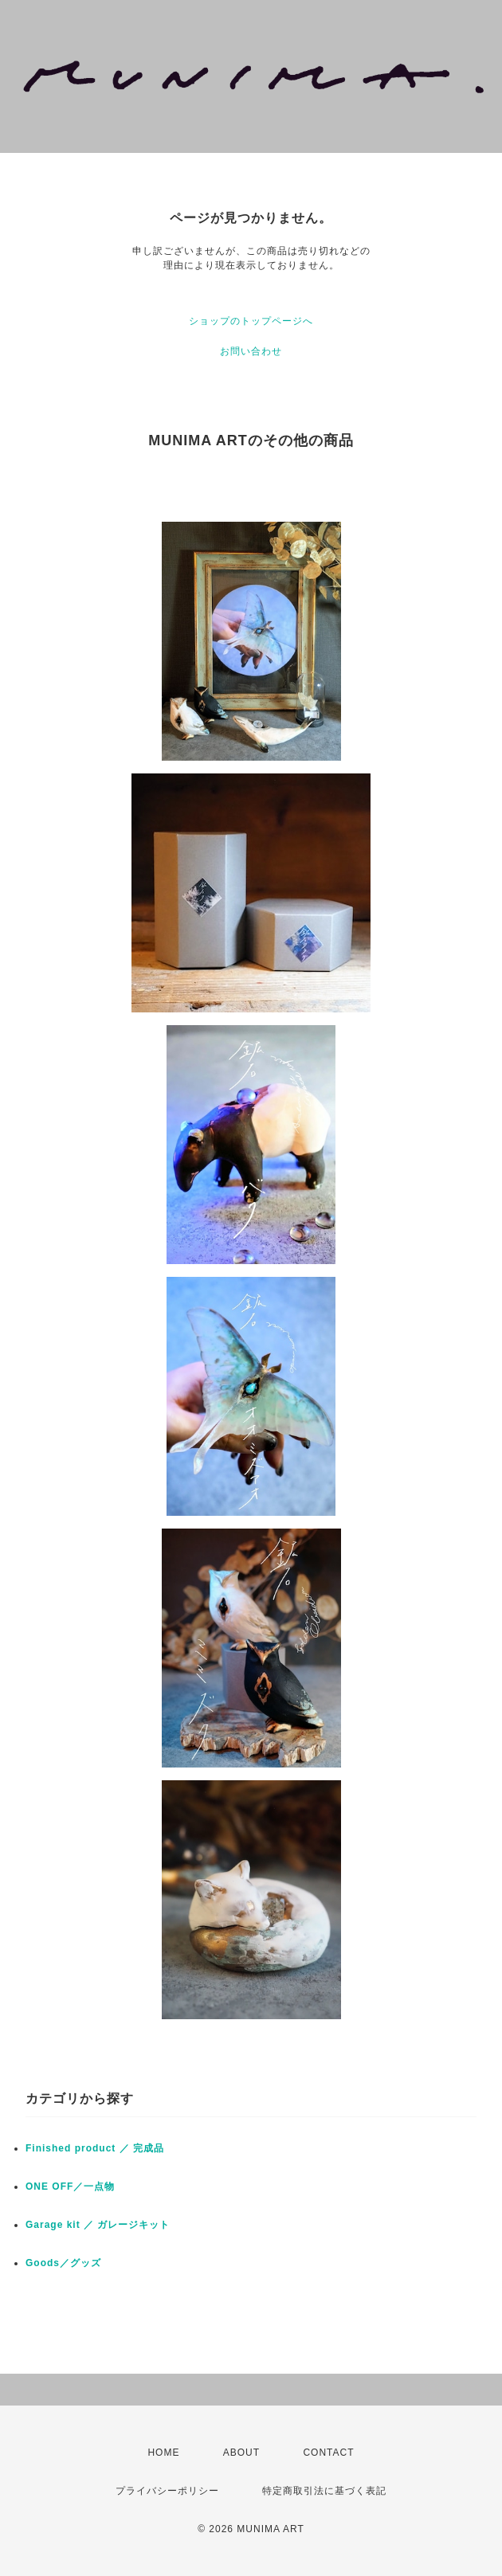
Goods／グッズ (63, 2263)
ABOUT (241, 2452)
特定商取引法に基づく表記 (324, 2490)
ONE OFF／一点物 (70, 2186)
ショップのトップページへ (251, 321)
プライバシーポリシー (167, 2490)
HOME (163, 2452)
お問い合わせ (251, 351)
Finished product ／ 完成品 (94, 2148)
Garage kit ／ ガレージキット (97, 2224)
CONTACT (328, 2452)
